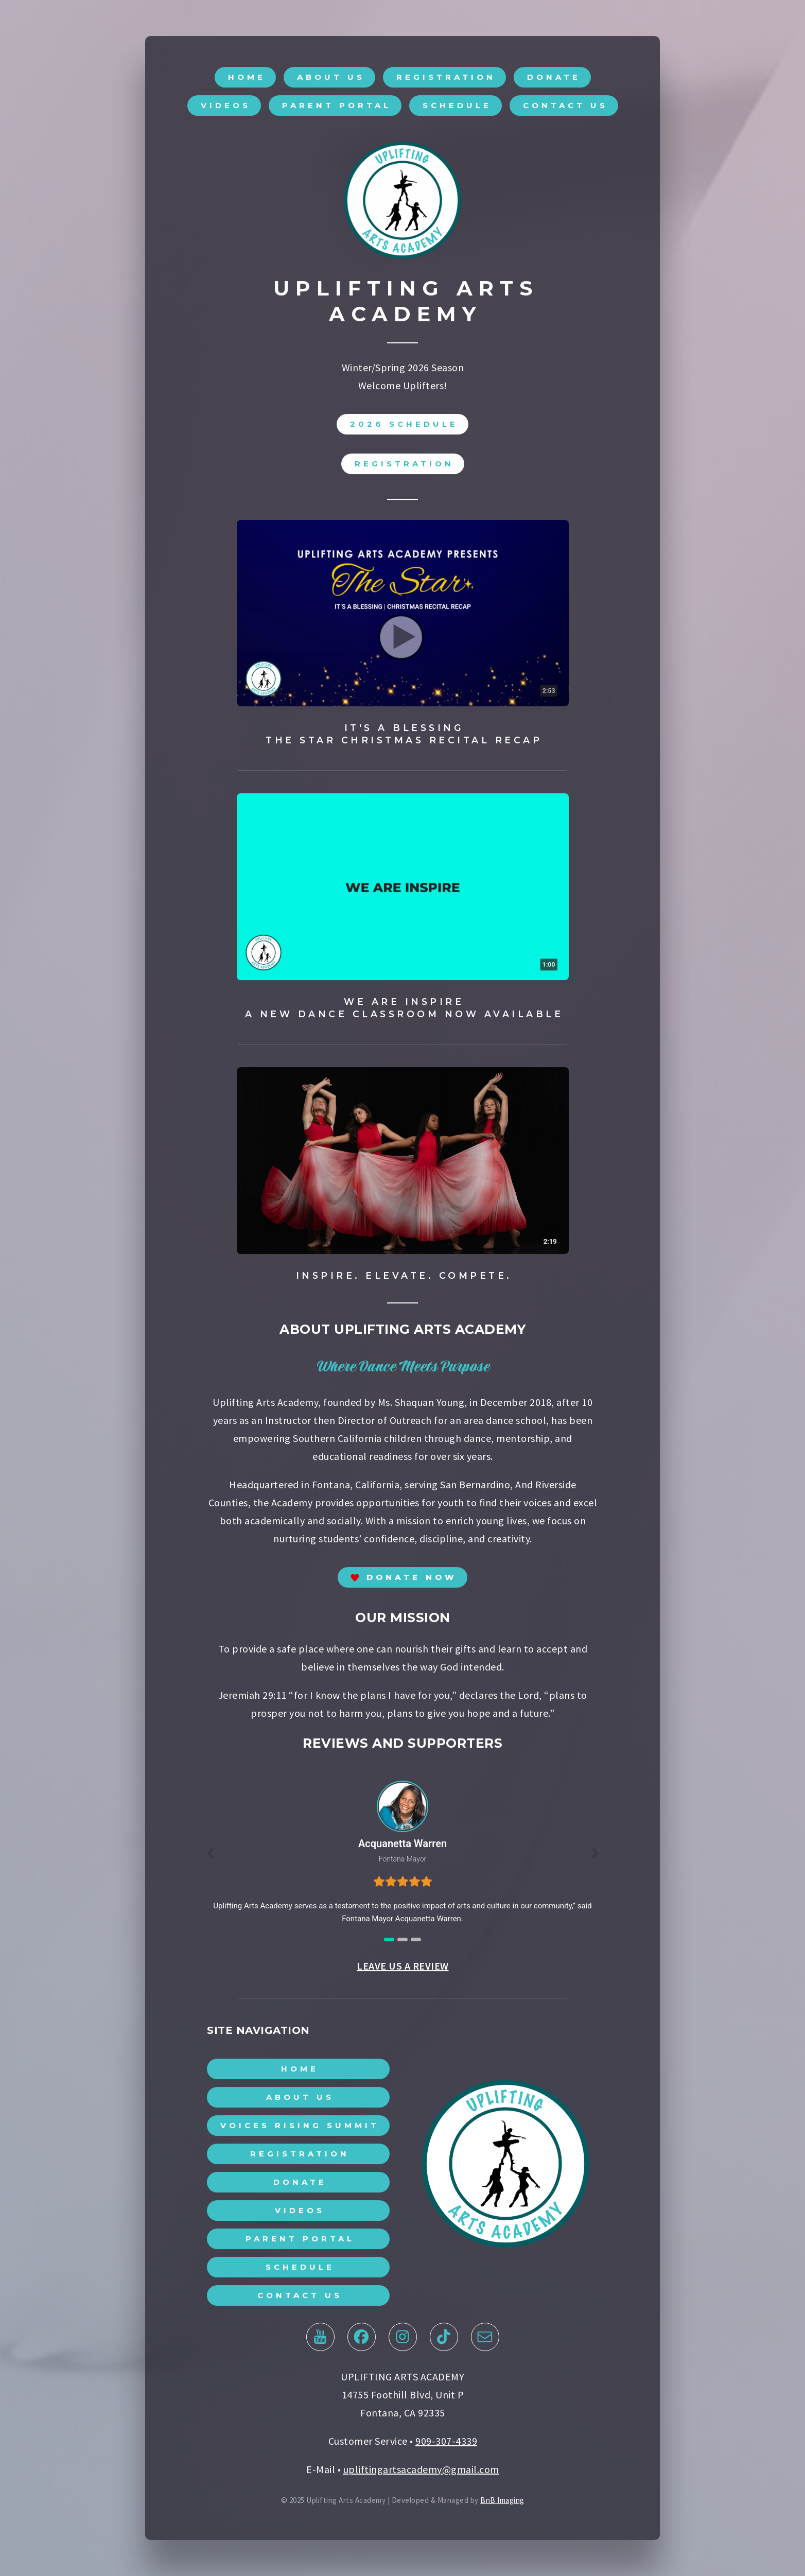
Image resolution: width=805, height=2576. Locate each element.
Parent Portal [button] (336, 108)
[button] (402, 1580)
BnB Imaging (502, 2503)
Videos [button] (226, 108)
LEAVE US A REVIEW (403, 1968)
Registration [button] (446, 79)
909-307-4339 (446, 2443)
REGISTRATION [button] (404, 466)
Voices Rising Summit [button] (299, 2128)
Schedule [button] (457, 108)
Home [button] (247, 79)
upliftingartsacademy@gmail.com (421, 2471)
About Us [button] (331, 79)
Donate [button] (554, 79)
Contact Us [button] (565, 108)
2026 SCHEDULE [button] (404, 426)
